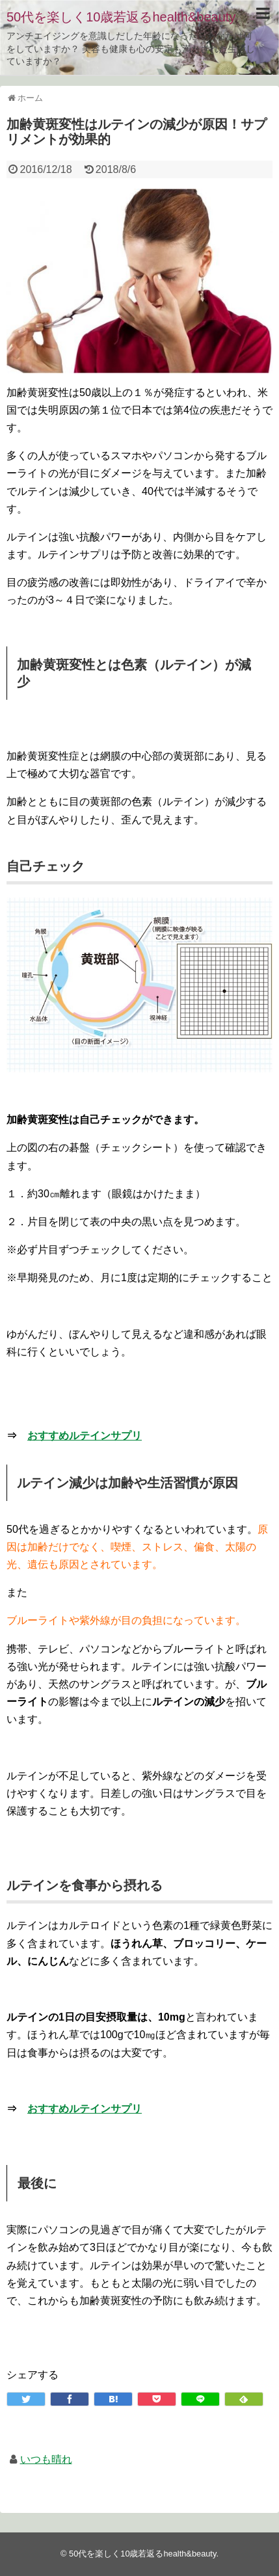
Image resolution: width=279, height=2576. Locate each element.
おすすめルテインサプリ (84, 1435)
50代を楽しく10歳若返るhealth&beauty (121, 17)
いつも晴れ (46, 2459)
